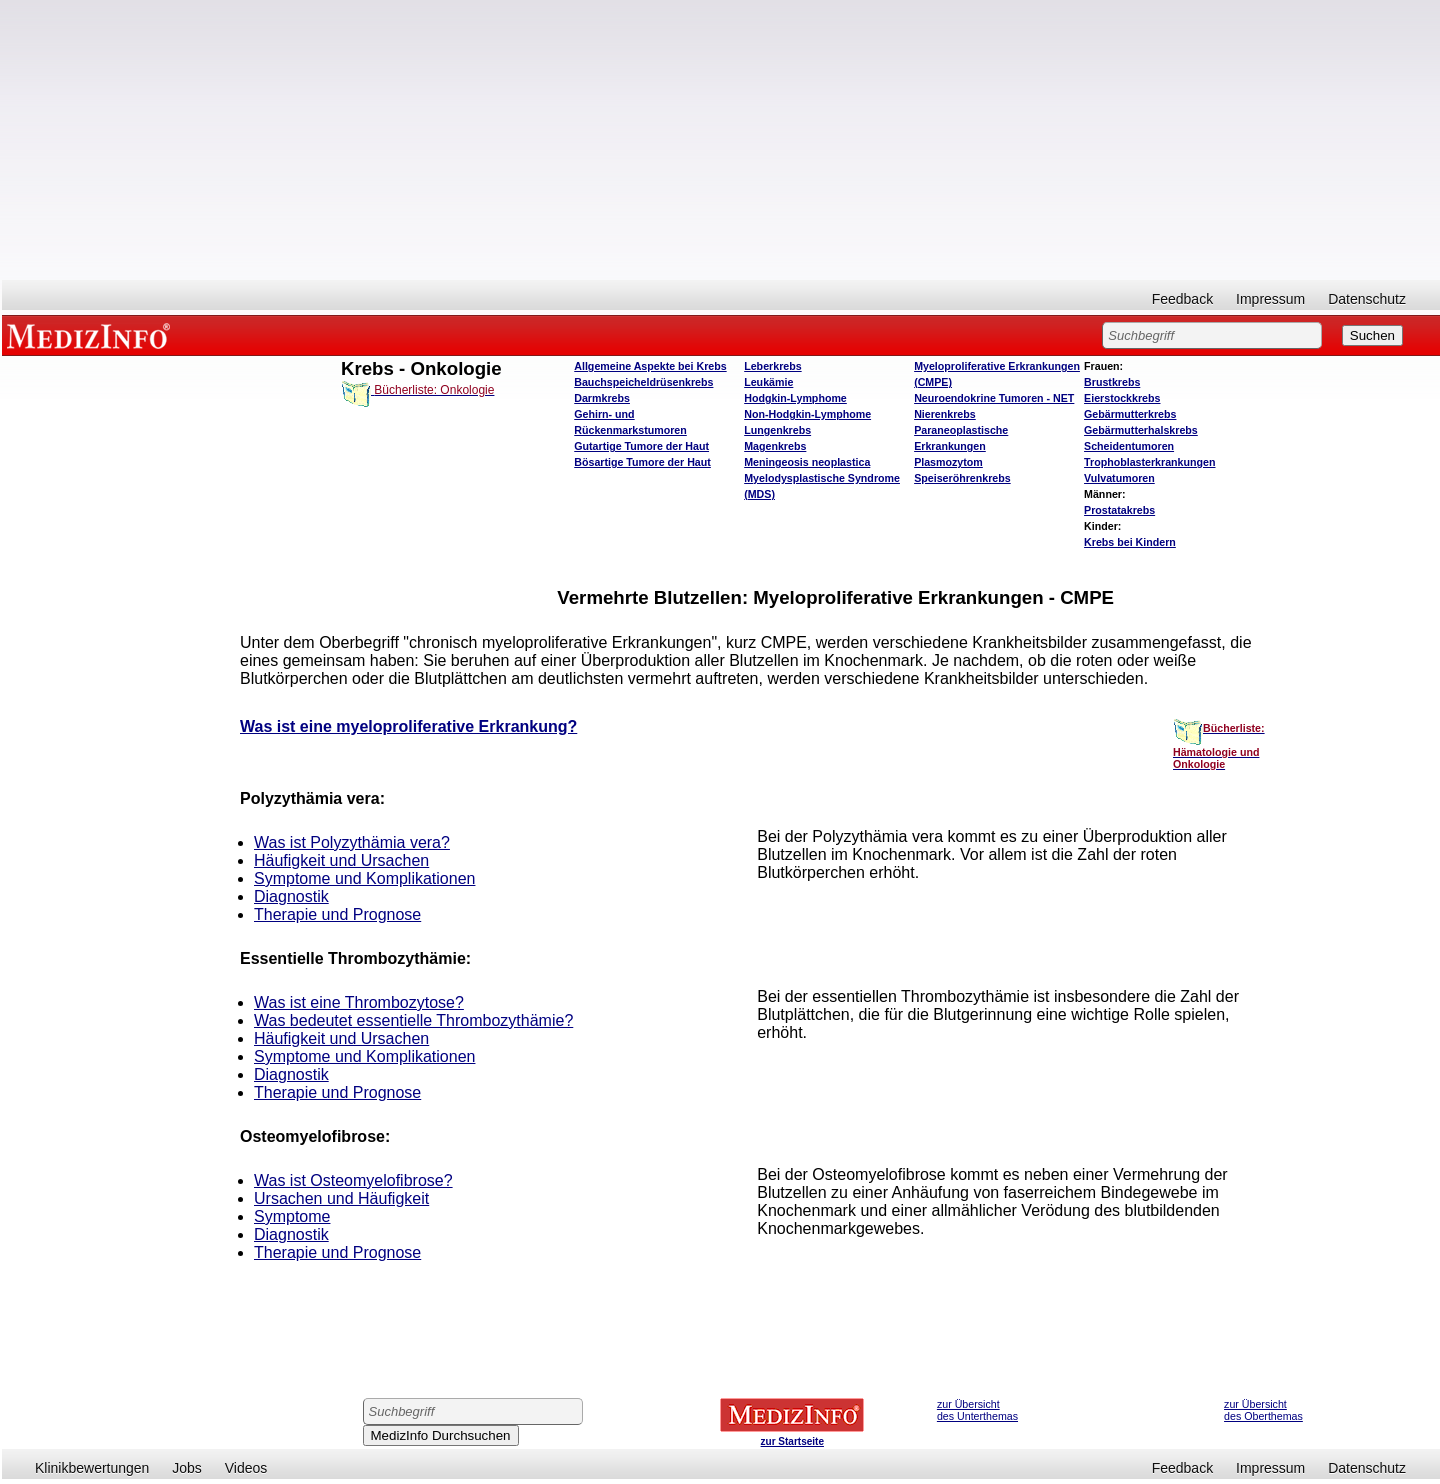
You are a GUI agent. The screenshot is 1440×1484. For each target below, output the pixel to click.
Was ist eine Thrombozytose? (359, 1002)
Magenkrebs (775, 446)
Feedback (1182, 299)
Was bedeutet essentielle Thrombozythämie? (413, 1020)
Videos (246, 1468)
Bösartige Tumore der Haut (642, 462)
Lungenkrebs (777, 430)
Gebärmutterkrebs (1130, 414)
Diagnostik (291, 896)
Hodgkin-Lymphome (795, 398)
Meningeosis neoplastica (807, 462)
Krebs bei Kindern (1130, 542)
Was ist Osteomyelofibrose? (353, 1180)
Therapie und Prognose (337, 914)
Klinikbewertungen (92, 1468)
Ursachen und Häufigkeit (341, 1198)
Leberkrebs (772, 366)
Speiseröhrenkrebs (962, 478)
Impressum (1270, 299)
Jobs (187, 1468)
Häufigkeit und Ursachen (341, 860)
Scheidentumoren (1129, 446)
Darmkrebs (602, 398)
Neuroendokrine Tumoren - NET (994, 398)
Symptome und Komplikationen (364, 878)
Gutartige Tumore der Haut (641, 446)
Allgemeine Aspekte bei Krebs (650, 366)
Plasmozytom (948, 462)
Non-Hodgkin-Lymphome (807, 414)
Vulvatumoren (1119, 478)
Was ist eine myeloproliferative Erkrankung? (408, 726)
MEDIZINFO (92, 335)
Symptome (292, 1216)
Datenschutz (1367, 299)
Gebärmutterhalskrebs (1141, 430)
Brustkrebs (1112, 382)
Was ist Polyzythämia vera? (352, 842)
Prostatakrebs (1119, 510)
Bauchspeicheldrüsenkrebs (643, 382)
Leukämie (768, 382)
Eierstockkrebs (1122, 398)
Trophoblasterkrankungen (1149, 462)
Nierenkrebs (945, 414)
